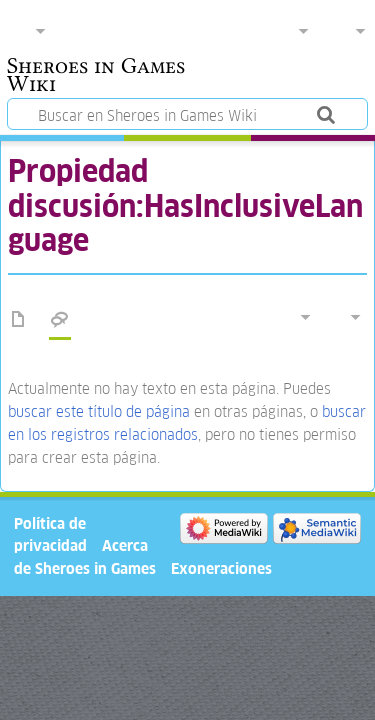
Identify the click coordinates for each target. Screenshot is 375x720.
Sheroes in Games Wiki (96, 77)
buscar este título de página (99, 411)
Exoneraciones (221, 568)
